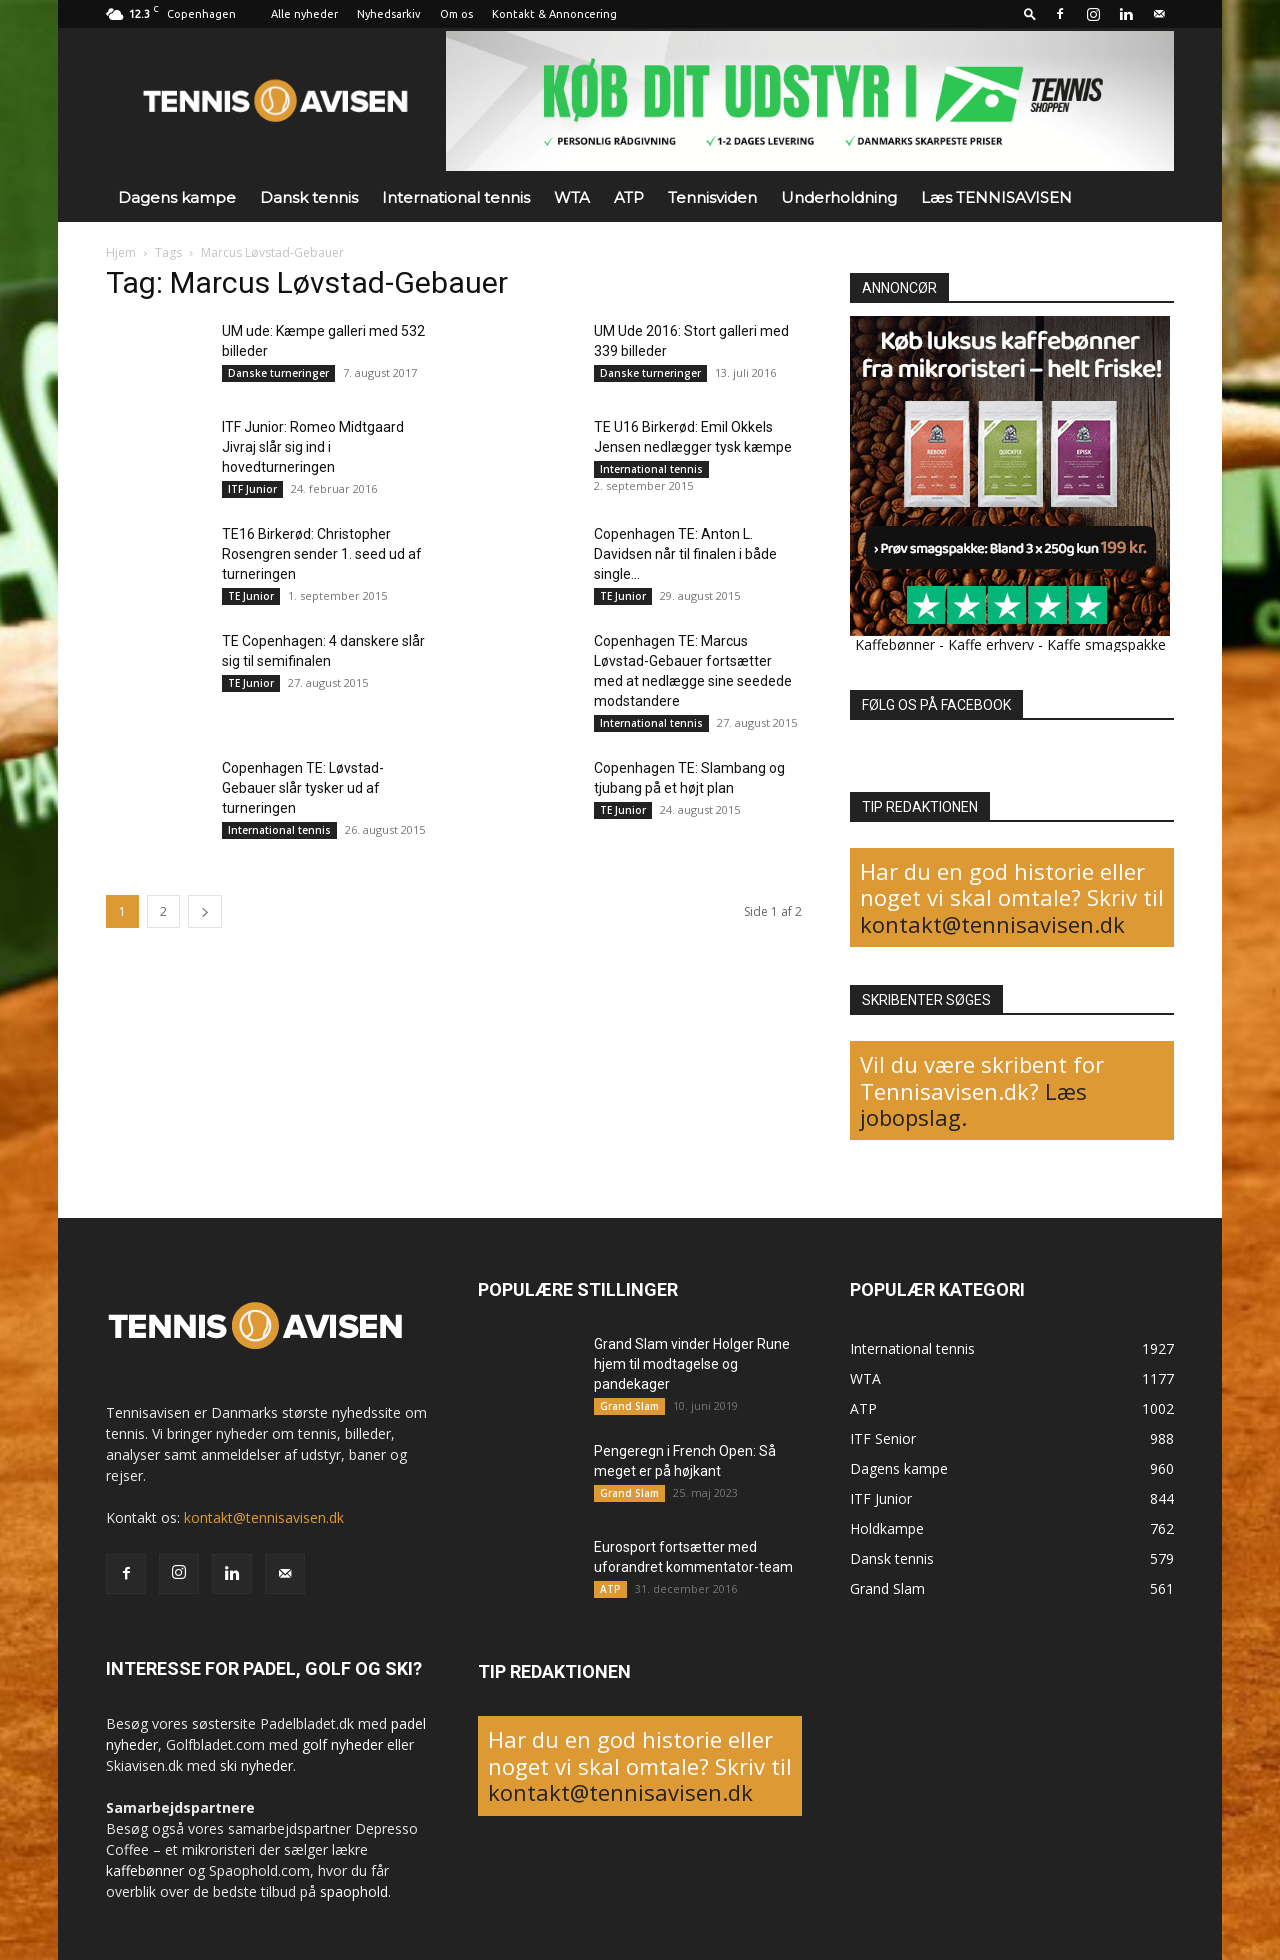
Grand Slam (629, 1406)
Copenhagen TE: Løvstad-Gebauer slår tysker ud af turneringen (303, 788)
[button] (1030, 13)
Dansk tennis (309, 197)
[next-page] (205, 911)
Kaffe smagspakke (1106, 644)
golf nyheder (342, 1744)
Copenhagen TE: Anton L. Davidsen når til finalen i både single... (685, 554)
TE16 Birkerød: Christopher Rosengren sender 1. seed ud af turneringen (322, 554)
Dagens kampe (177, 197)
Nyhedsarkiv (389, 14)
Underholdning (839, 197)
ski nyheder (256, 1765)
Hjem (121, 252)
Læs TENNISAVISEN (996, 197)
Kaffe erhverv (991, 644)
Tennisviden (712, 197)
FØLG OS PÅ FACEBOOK (936, 705)
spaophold (354, 1891)
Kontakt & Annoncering (554, 14)
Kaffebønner (895, 644)
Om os (456, 14)
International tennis (456, 197)
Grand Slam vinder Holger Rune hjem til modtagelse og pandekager (692, 1364)
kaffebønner (145, 1870)
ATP (629, 197)
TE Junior (251, 596)
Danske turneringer (278, 373)
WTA (572, 197)
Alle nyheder (304, 14)
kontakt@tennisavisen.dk (992, 924)
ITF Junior (252, 489)
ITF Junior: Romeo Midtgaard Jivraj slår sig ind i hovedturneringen (313, 447)
